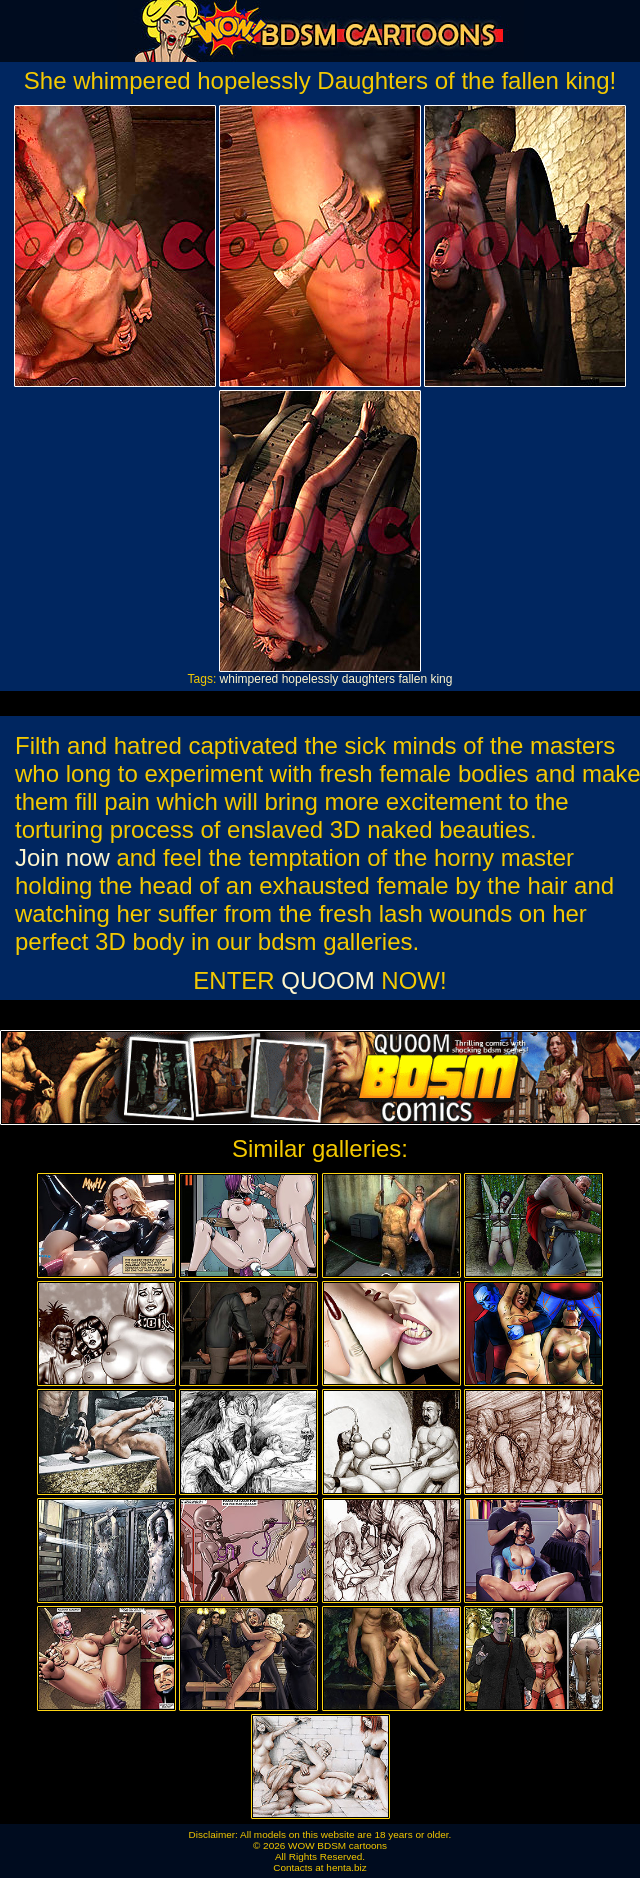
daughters (368, 679)
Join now (62, 857)
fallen (412, 679)
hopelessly (310, 679)
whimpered (249, 679)
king (441, 679)
